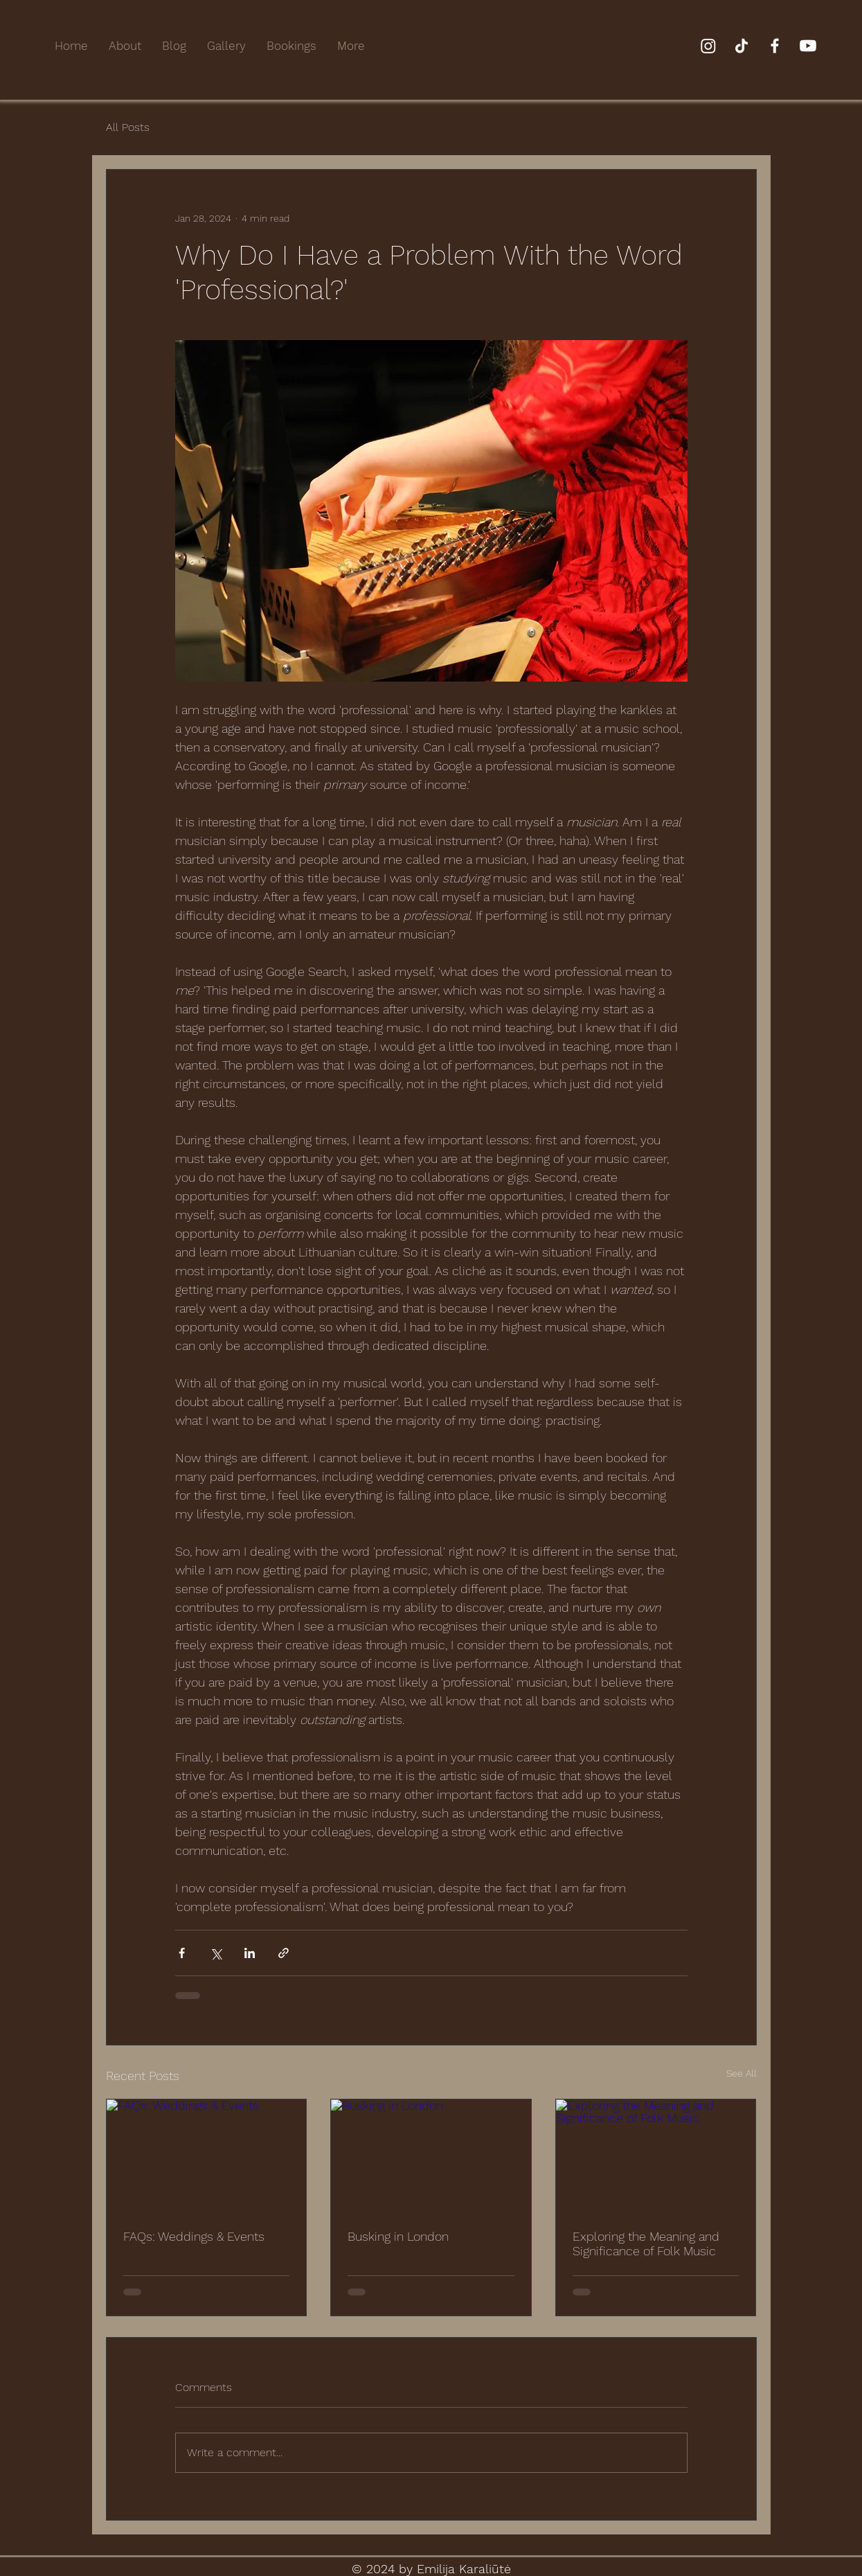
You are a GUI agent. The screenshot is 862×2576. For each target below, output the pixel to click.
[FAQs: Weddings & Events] (207, 2155)
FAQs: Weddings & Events (193, 2236)
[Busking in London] (431, 2155)
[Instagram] (708, 45)
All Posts (128, 127)
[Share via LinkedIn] (249, 1953)
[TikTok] (741, 45)
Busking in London (398, 2236)
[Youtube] (808, 45)
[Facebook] (774, 45)
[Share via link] (283, 1953)
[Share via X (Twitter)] (215, 1953)
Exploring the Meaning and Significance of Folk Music (646, 2243)
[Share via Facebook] (181, 1953)
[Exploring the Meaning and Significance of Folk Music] (656, 2155)
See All (741, 2073)
